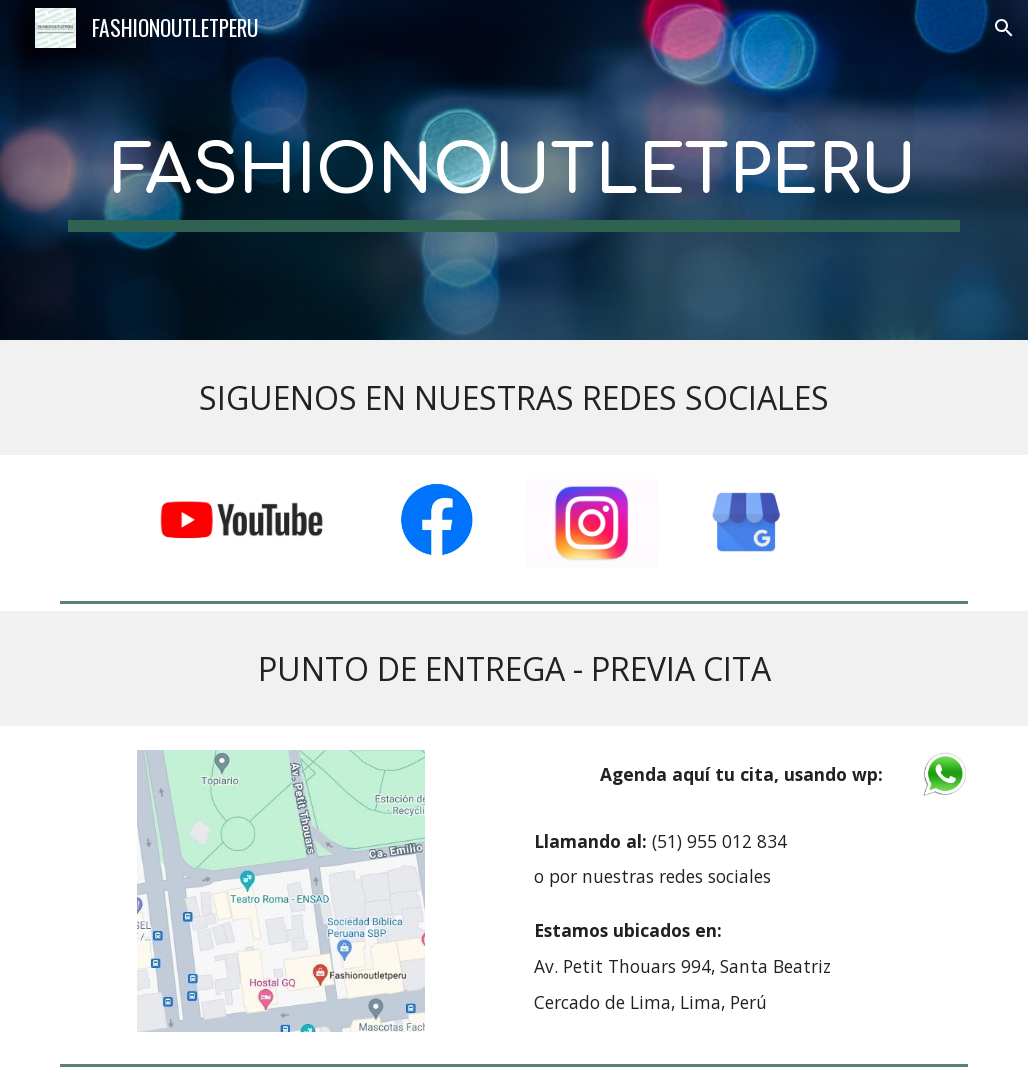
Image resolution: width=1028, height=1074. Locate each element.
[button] (1004, 28)
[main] (514, 170)
